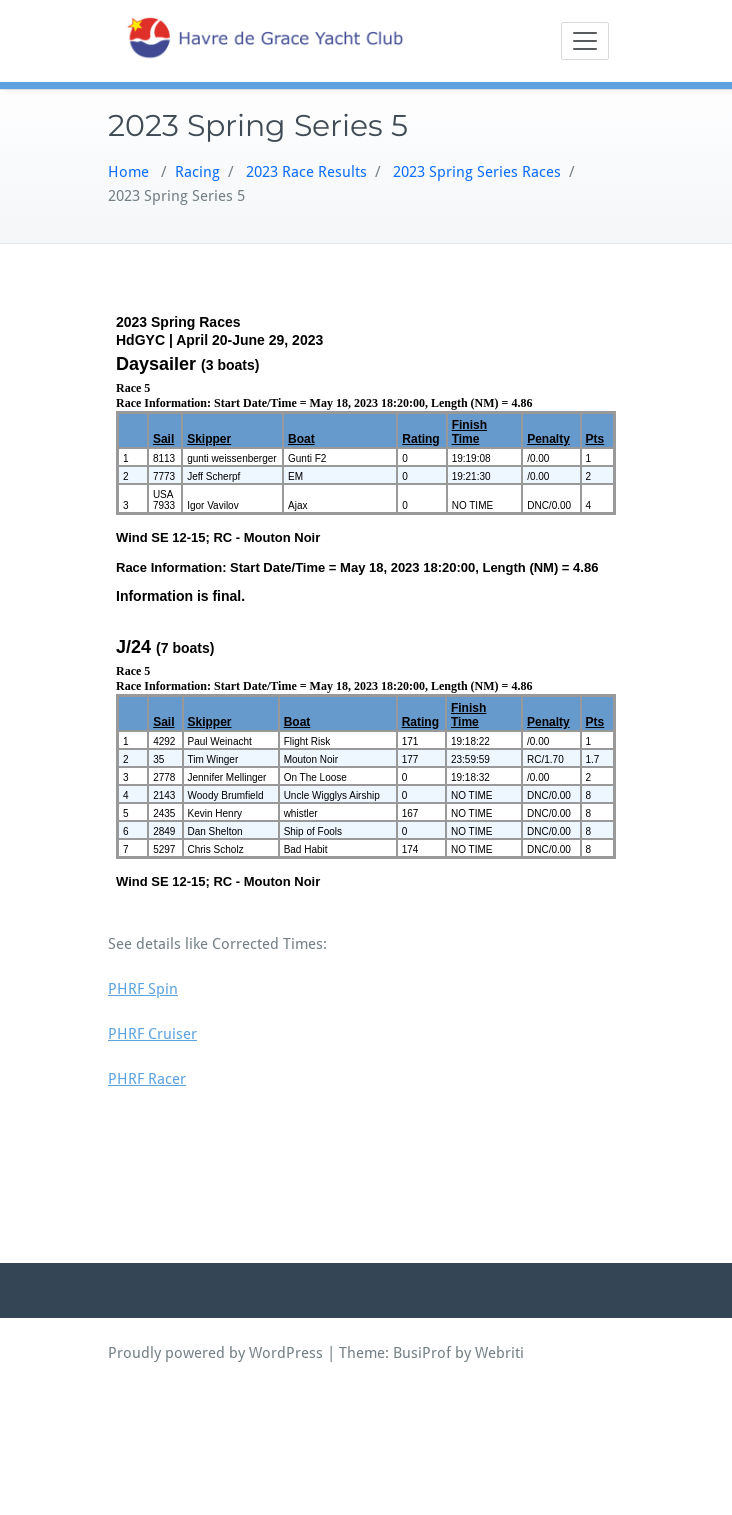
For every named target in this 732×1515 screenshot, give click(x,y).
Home (128, 172)
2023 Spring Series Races (477, 172)
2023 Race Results (306, 172)
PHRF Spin (143, 989)
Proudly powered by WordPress (215, 1353)
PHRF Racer (147, 1079)
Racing (197, 172)
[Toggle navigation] (585, 41)
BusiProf (422, 1353)
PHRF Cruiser (152, 1034)
